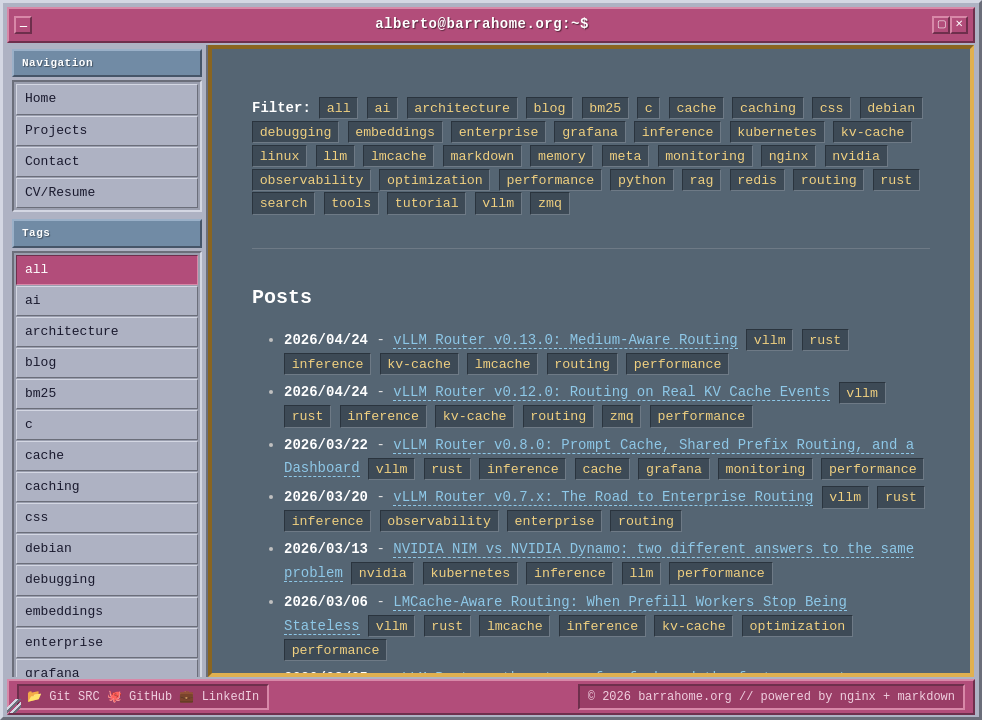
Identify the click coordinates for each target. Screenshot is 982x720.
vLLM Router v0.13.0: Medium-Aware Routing (565, 340)
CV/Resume (60, 193)
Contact (52, 162)
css (36, 518)
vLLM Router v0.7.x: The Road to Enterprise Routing (603, 497)
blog (40, 363)
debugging (60, 580)
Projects (56, 131)
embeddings (64, 612)
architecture (72, 332)
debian (48, 549)
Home (40, 99)
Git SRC (74, 696)
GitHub (150, 696)
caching (52, 487)
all (36, 270)
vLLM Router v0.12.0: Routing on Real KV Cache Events (611, 392)
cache (44, 456)
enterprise (64, 643)
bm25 (40, 394)
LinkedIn (231, 696)
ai (33, 301)
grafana (52, 674)
